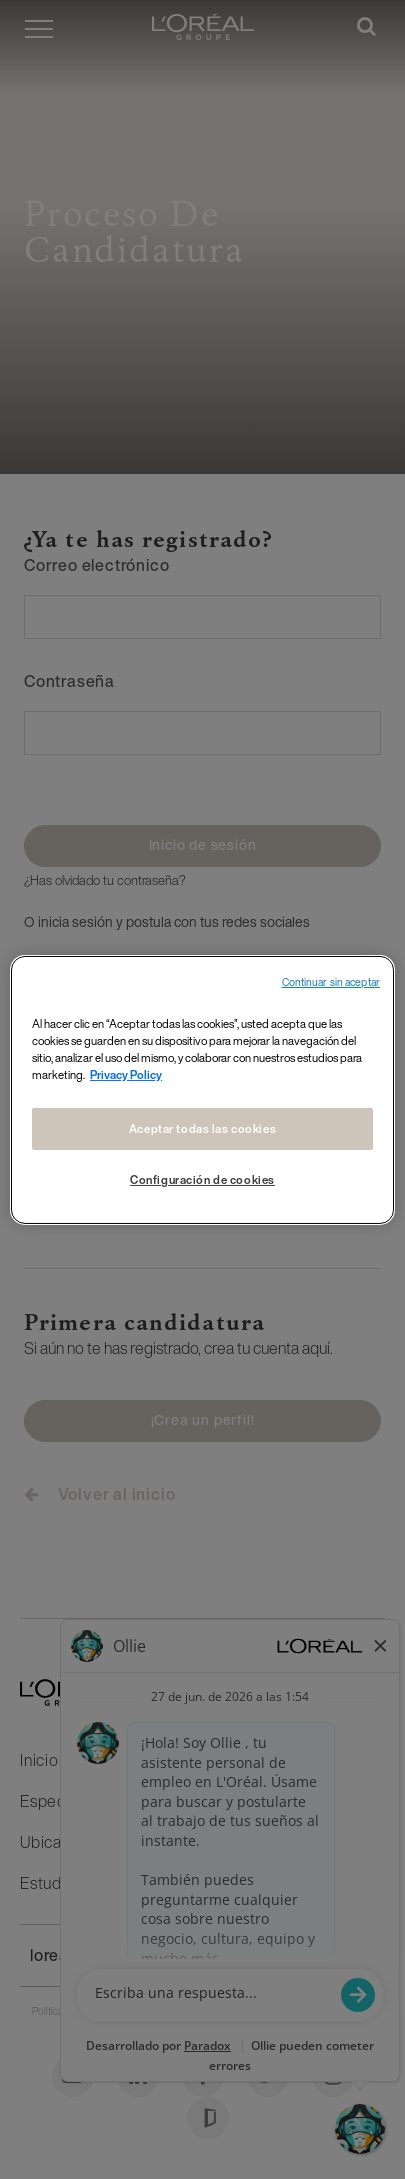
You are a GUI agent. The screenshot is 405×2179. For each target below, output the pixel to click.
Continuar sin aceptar (331, 981)
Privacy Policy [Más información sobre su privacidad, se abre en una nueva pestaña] (126, 1074)
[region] (202, 1089)
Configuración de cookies (202, 1179)
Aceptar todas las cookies (202, 1128)
